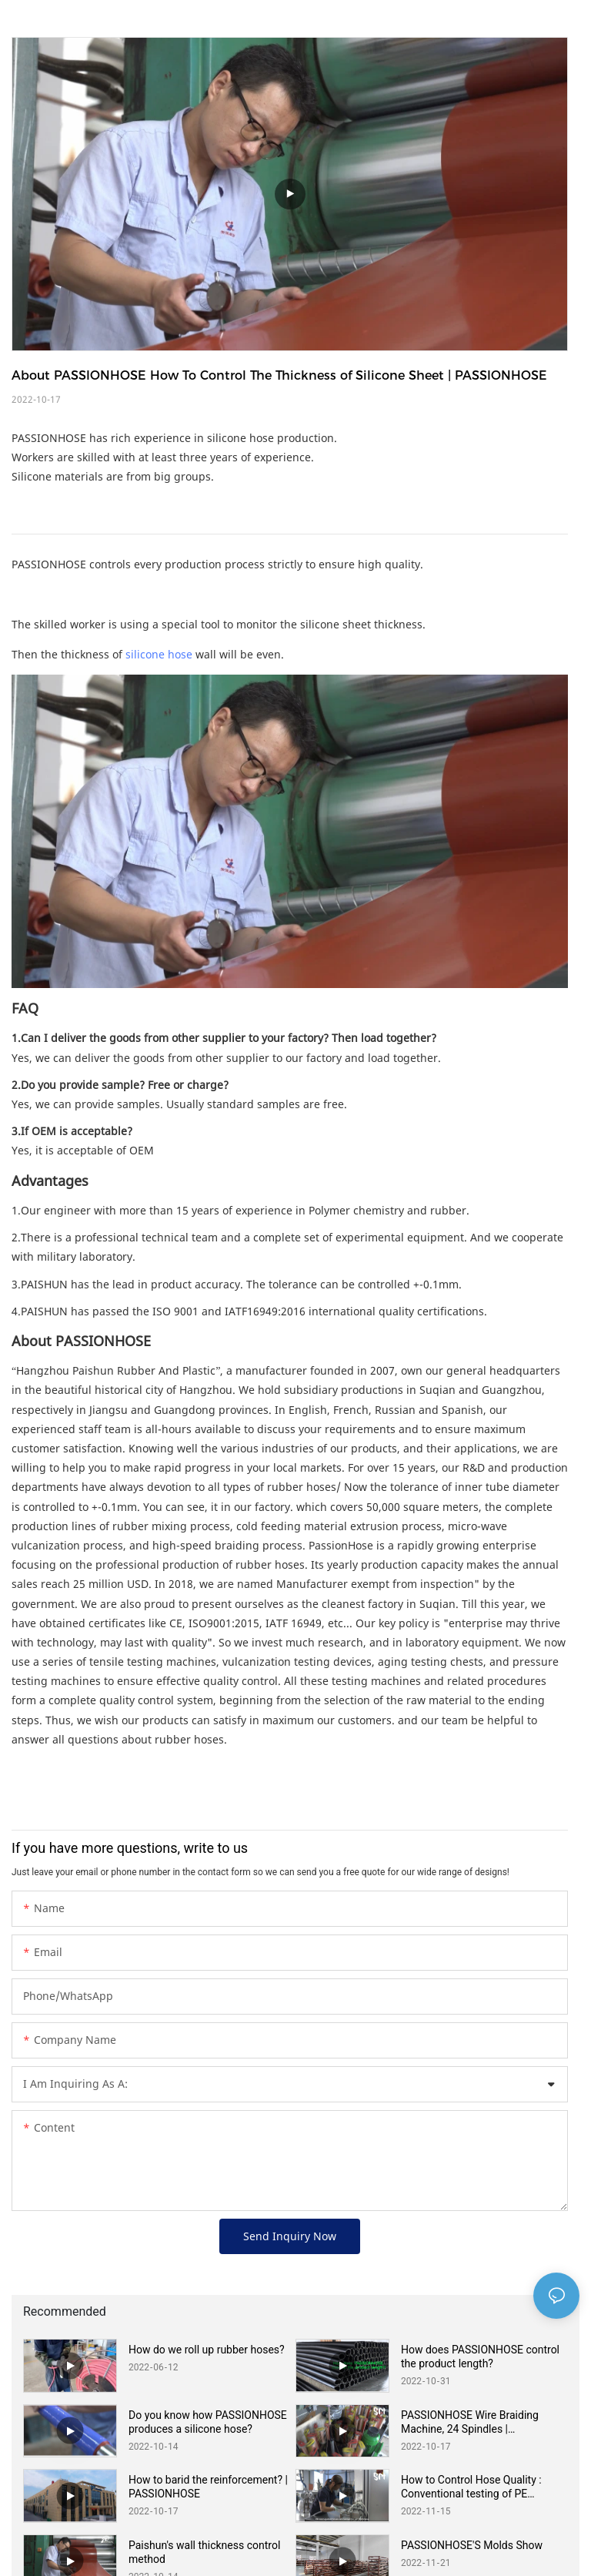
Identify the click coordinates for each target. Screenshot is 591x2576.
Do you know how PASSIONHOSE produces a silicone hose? (208, 2422)
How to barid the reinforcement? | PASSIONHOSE (208, 2487)
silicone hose (158, 654)
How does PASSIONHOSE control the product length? (480, 2356)
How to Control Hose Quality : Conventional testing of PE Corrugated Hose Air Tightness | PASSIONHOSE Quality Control (477, 2487)
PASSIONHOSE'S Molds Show (472, 2545)
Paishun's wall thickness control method (204, 2552)
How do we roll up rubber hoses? (207, 2349)
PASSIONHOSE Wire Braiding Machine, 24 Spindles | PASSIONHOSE (470, 2422)
